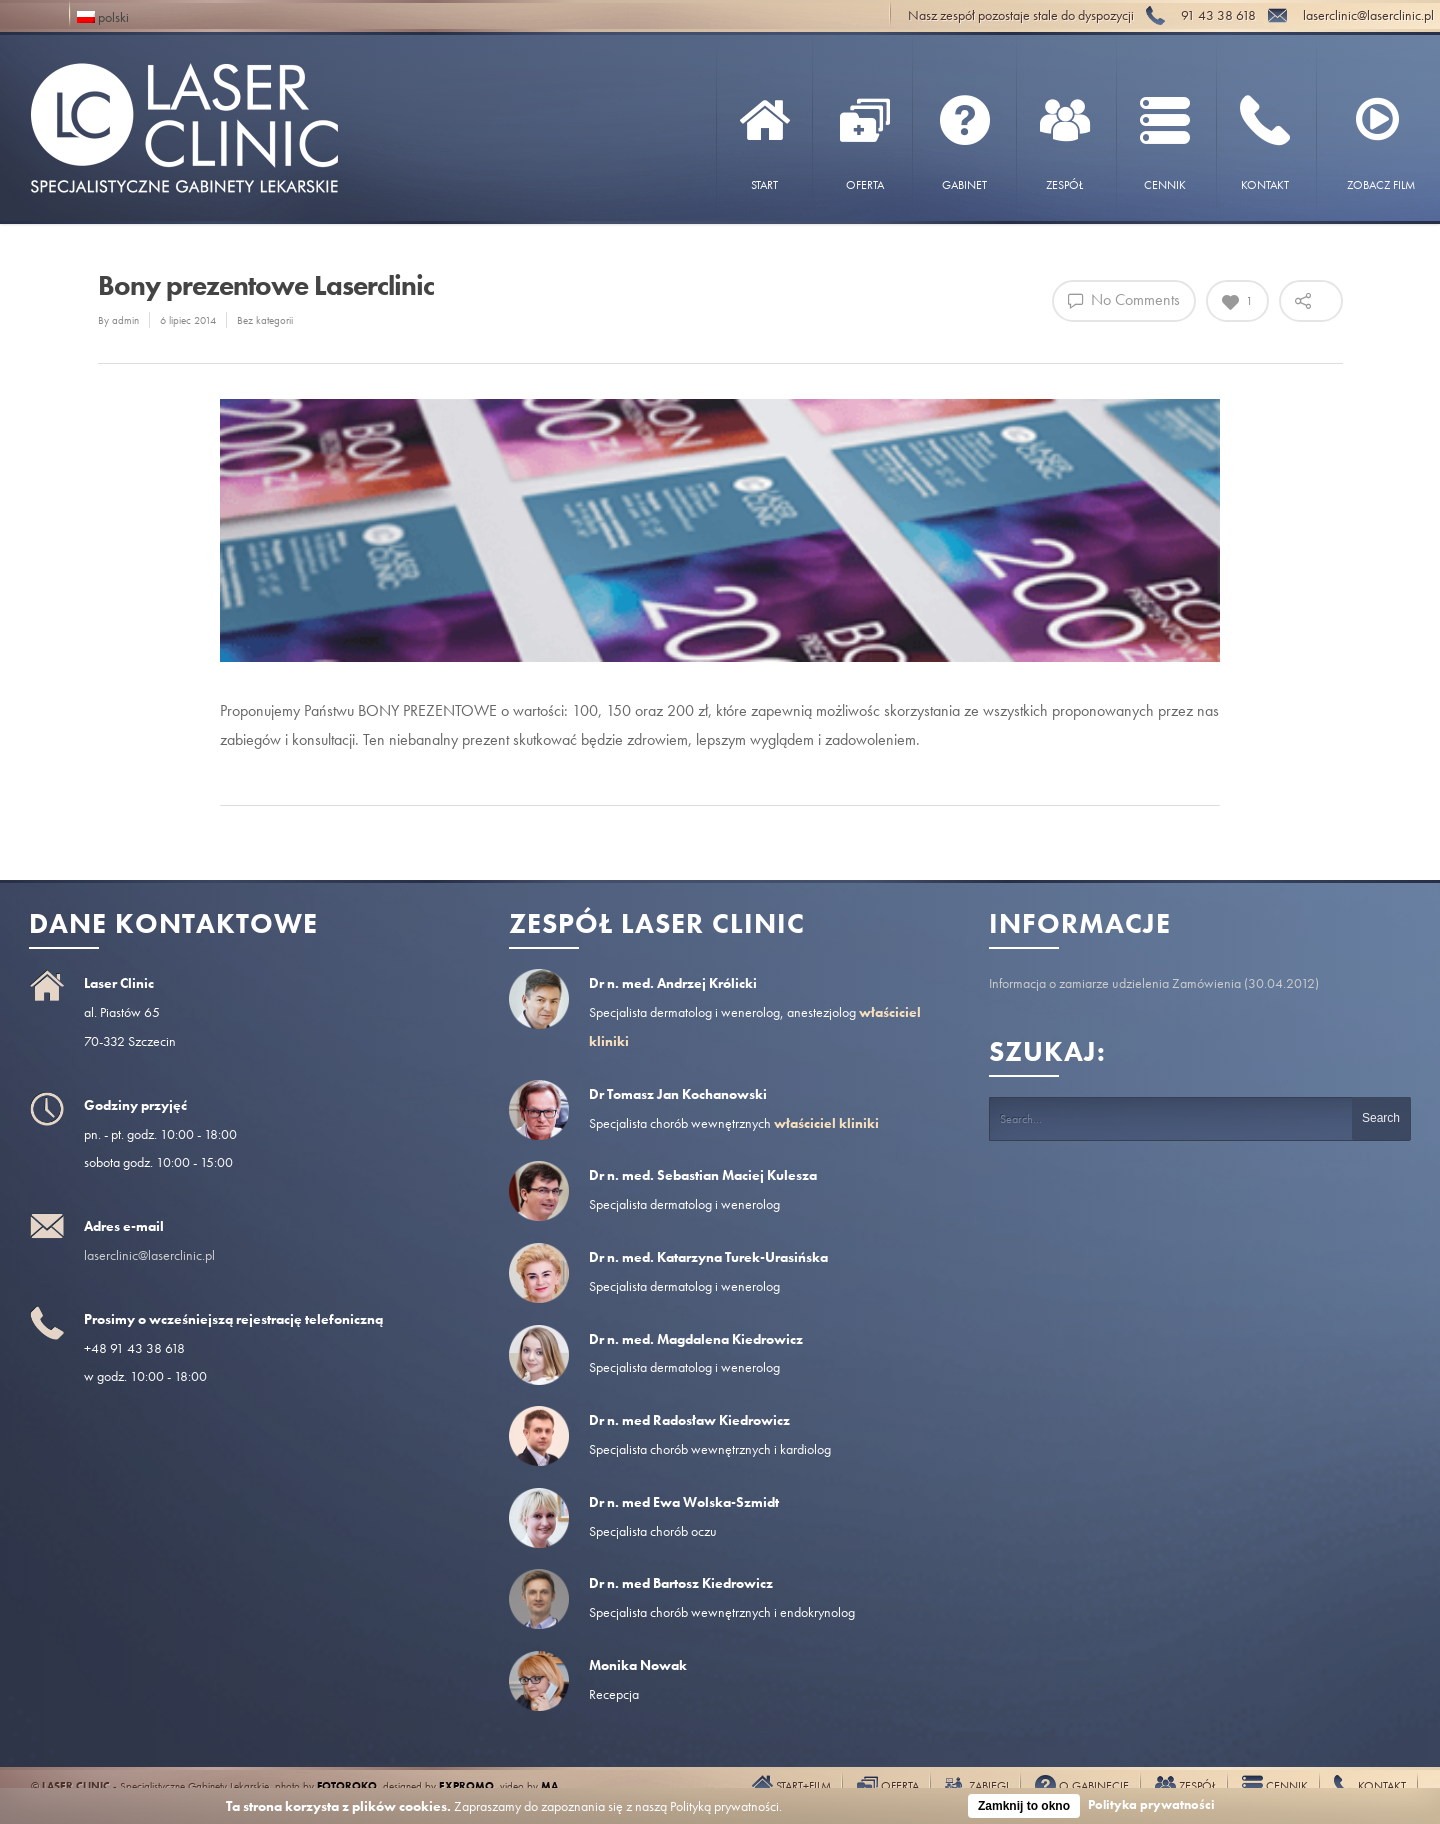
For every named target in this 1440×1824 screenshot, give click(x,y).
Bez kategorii (265, 320)
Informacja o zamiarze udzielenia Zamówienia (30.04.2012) (1154, 983)
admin (125, 320)
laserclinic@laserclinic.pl (149, 1255)
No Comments (1124, 299)
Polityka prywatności (1151, 1804)
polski (103, 15)
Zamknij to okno (1024, 1806)
